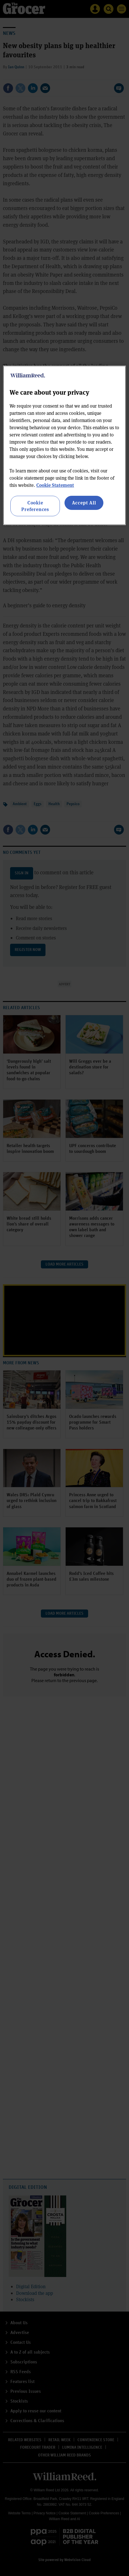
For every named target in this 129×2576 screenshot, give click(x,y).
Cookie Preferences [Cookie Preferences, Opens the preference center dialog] (35, 505)
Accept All (84, 502)
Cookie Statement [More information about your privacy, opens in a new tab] (55, 485)
